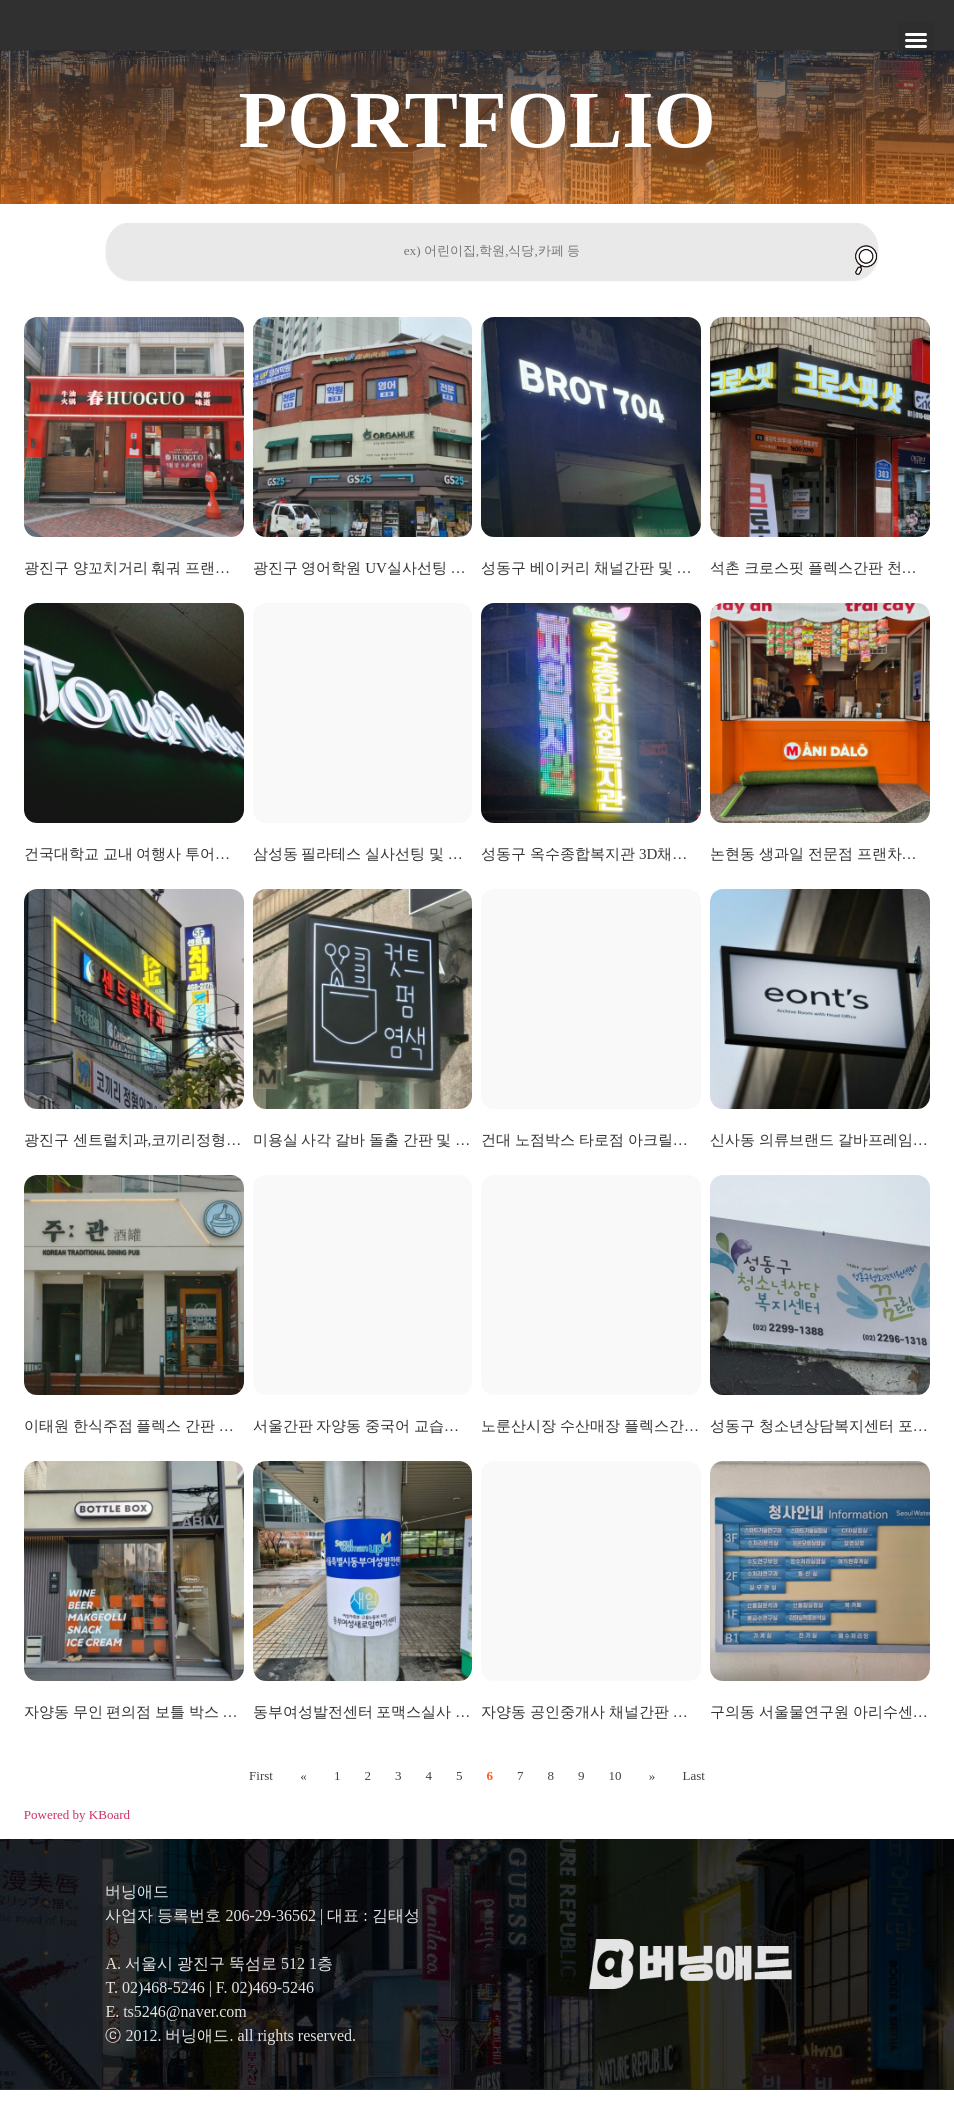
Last (687, 1799)
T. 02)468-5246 (154, 2011)
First (268, 1799)
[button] (916, 40)
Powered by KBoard (77, 1838)
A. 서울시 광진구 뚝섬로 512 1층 (219, 1987)
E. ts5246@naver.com (175, 2035)
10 (614, 1799)
